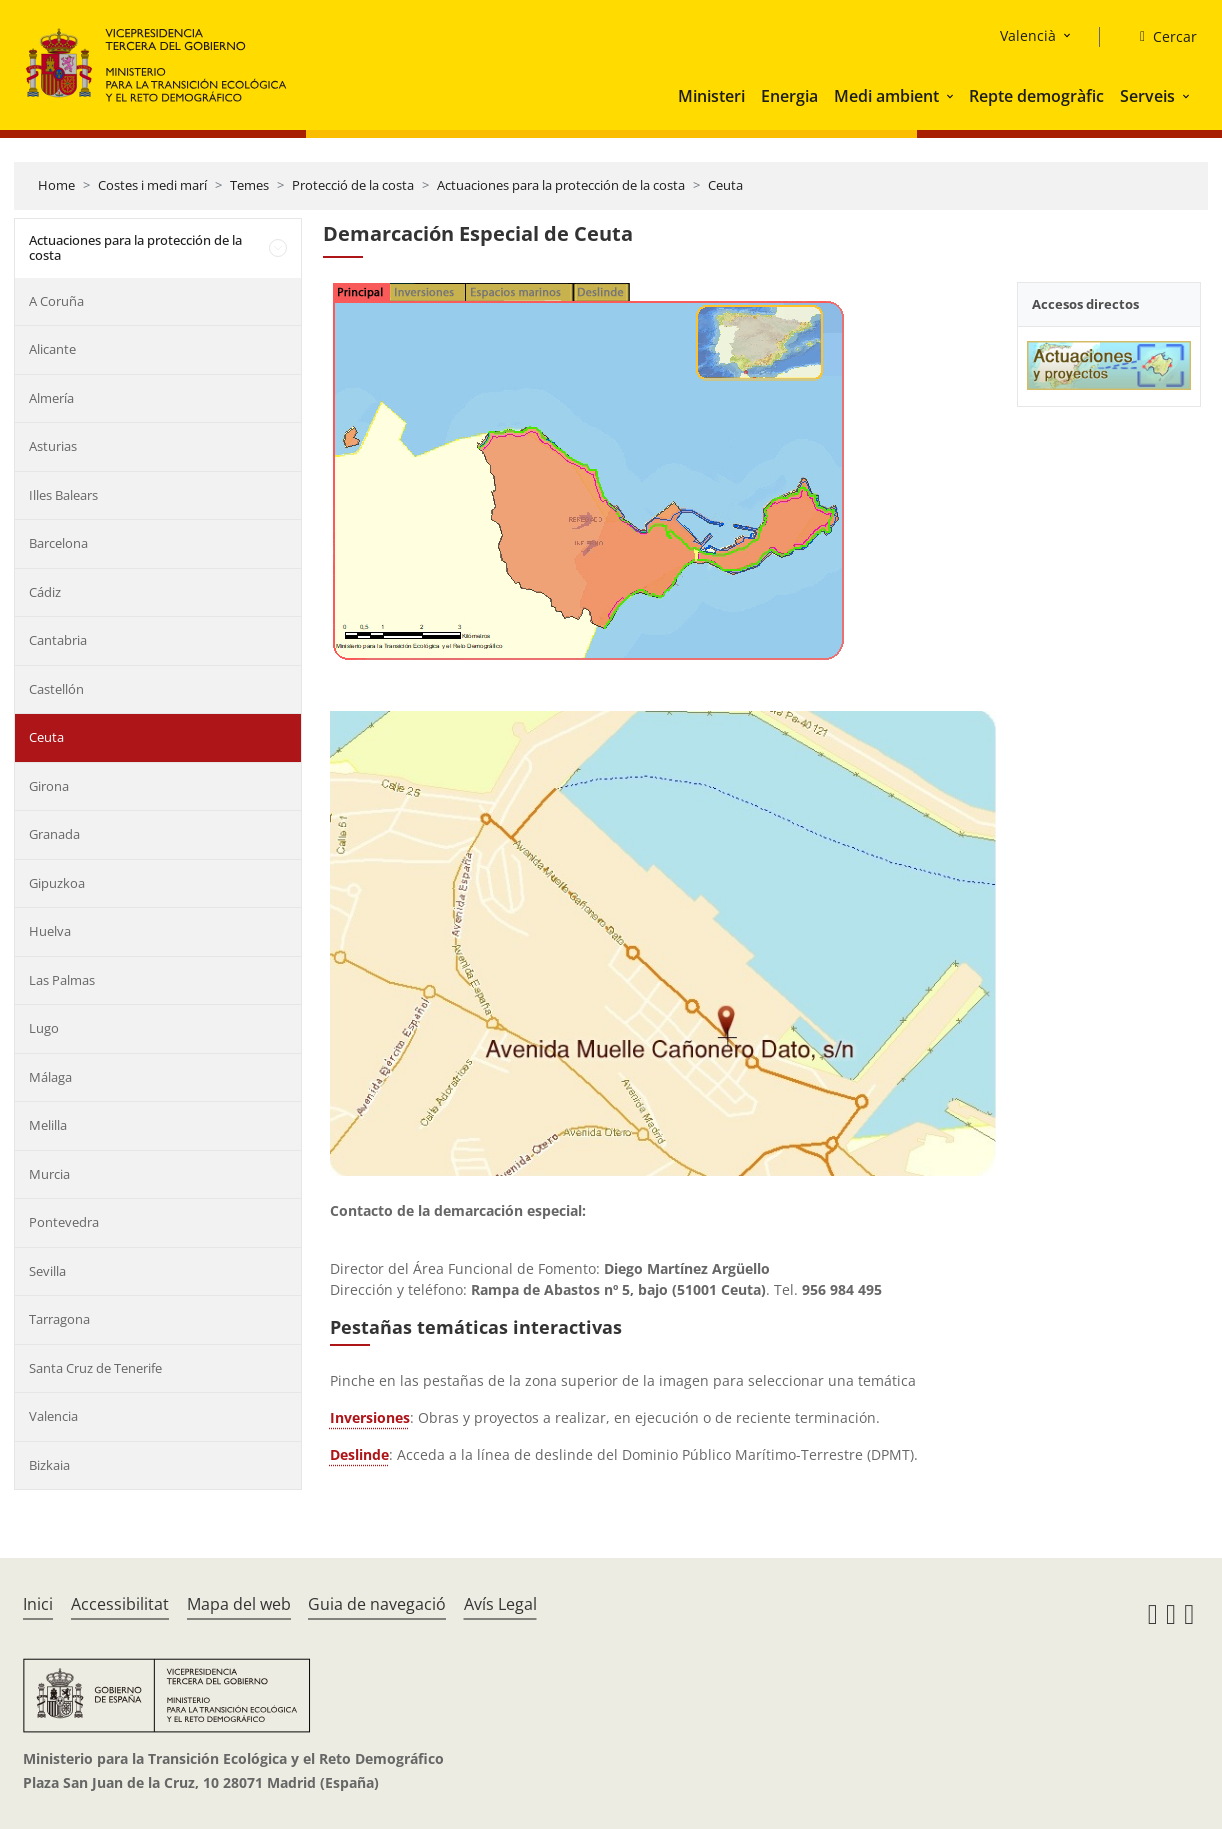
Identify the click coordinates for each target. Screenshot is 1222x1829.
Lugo (44, 1028)
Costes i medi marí (152, 185)
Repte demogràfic (1036, 96)
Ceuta (725, 185)
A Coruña (56, 301)
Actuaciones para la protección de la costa (561, 185)
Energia (789, 96)
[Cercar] (1160, 37)
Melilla (48, 1125)
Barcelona (58, 543)
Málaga (50, 1077)
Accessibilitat (120, 1604)
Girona (49, 786)
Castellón (56, 689)
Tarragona (59, 1319)
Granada (54, 834)
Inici (38, 1604)
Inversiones (370, 1417)
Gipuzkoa (57, 883)
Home (56, 185)
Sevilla (47, 1271)
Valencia (53, 1416)
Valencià (1028, 35)
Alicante (52, 349)
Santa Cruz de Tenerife (95, 1368)
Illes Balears (63, 495)
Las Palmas (62, 980)
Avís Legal (500, 1604)
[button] (952, 96)
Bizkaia (49, 1465)
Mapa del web (239, 1604)
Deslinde (359, 1454)
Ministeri (711, 96)
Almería (51, 398)
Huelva (50, 931)
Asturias (53, 446)
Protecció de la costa (353, 185)
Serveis (1147, 96)
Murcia (49, 1174)
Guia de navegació (377, 1604)
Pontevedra (64, 1222)
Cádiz (45, 592)
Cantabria (58, 640)
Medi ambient (886, 96)
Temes (249, 185)
